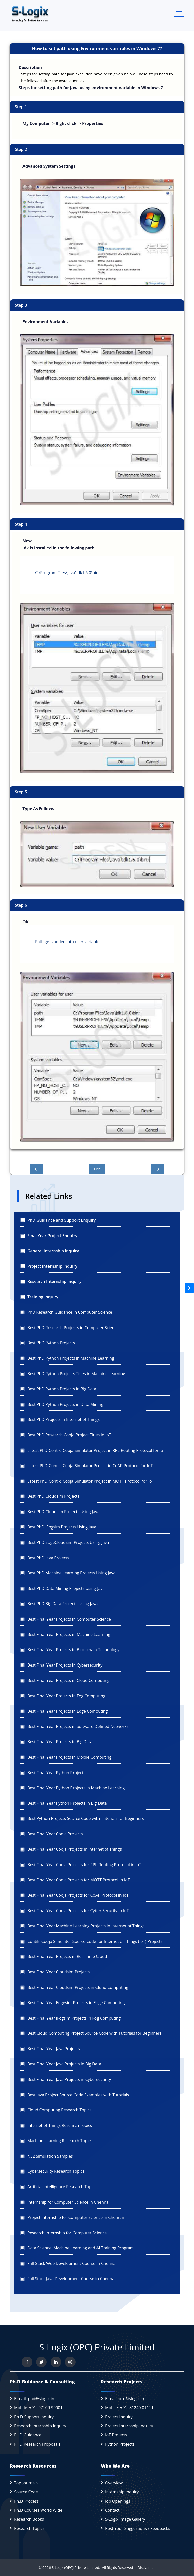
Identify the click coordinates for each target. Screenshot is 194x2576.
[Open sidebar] (189, 1288)
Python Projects (120, 2444)
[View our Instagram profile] (70, 2362)
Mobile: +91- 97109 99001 (38, 2407)
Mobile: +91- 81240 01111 (129, 2407)
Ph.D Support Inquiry (34, 2417)
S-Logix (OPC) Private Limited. (76, 2567)
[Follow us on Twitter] (41, 2362)
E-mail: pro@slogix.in (124, 2398)
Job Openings (117, 2501)
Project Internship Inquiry (129, 2426)
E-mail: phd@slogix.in (34, 2398)
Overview (114, 2483)
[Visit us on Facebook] (27, 2362)
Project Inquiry (119, 2417)
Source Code (26, 2492)
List (97, 1169)
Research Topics (29, 2528)
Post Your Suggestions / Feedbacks (137, 2528)
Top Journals (26, 2483)
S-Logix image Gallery (125, 2519)
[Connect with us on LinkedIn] (56, 2362)
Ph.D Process (26, 2501)
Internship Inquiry (122, 2492)
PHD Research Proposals (37, 2444)
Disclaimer (144, 2567)
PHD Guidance (27, 2435)
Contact (112, 2510)
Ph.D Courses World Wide (38, 2510)
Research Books (29, 2519)
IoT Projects (116, 2435)
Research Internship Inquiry (40, 2426)
